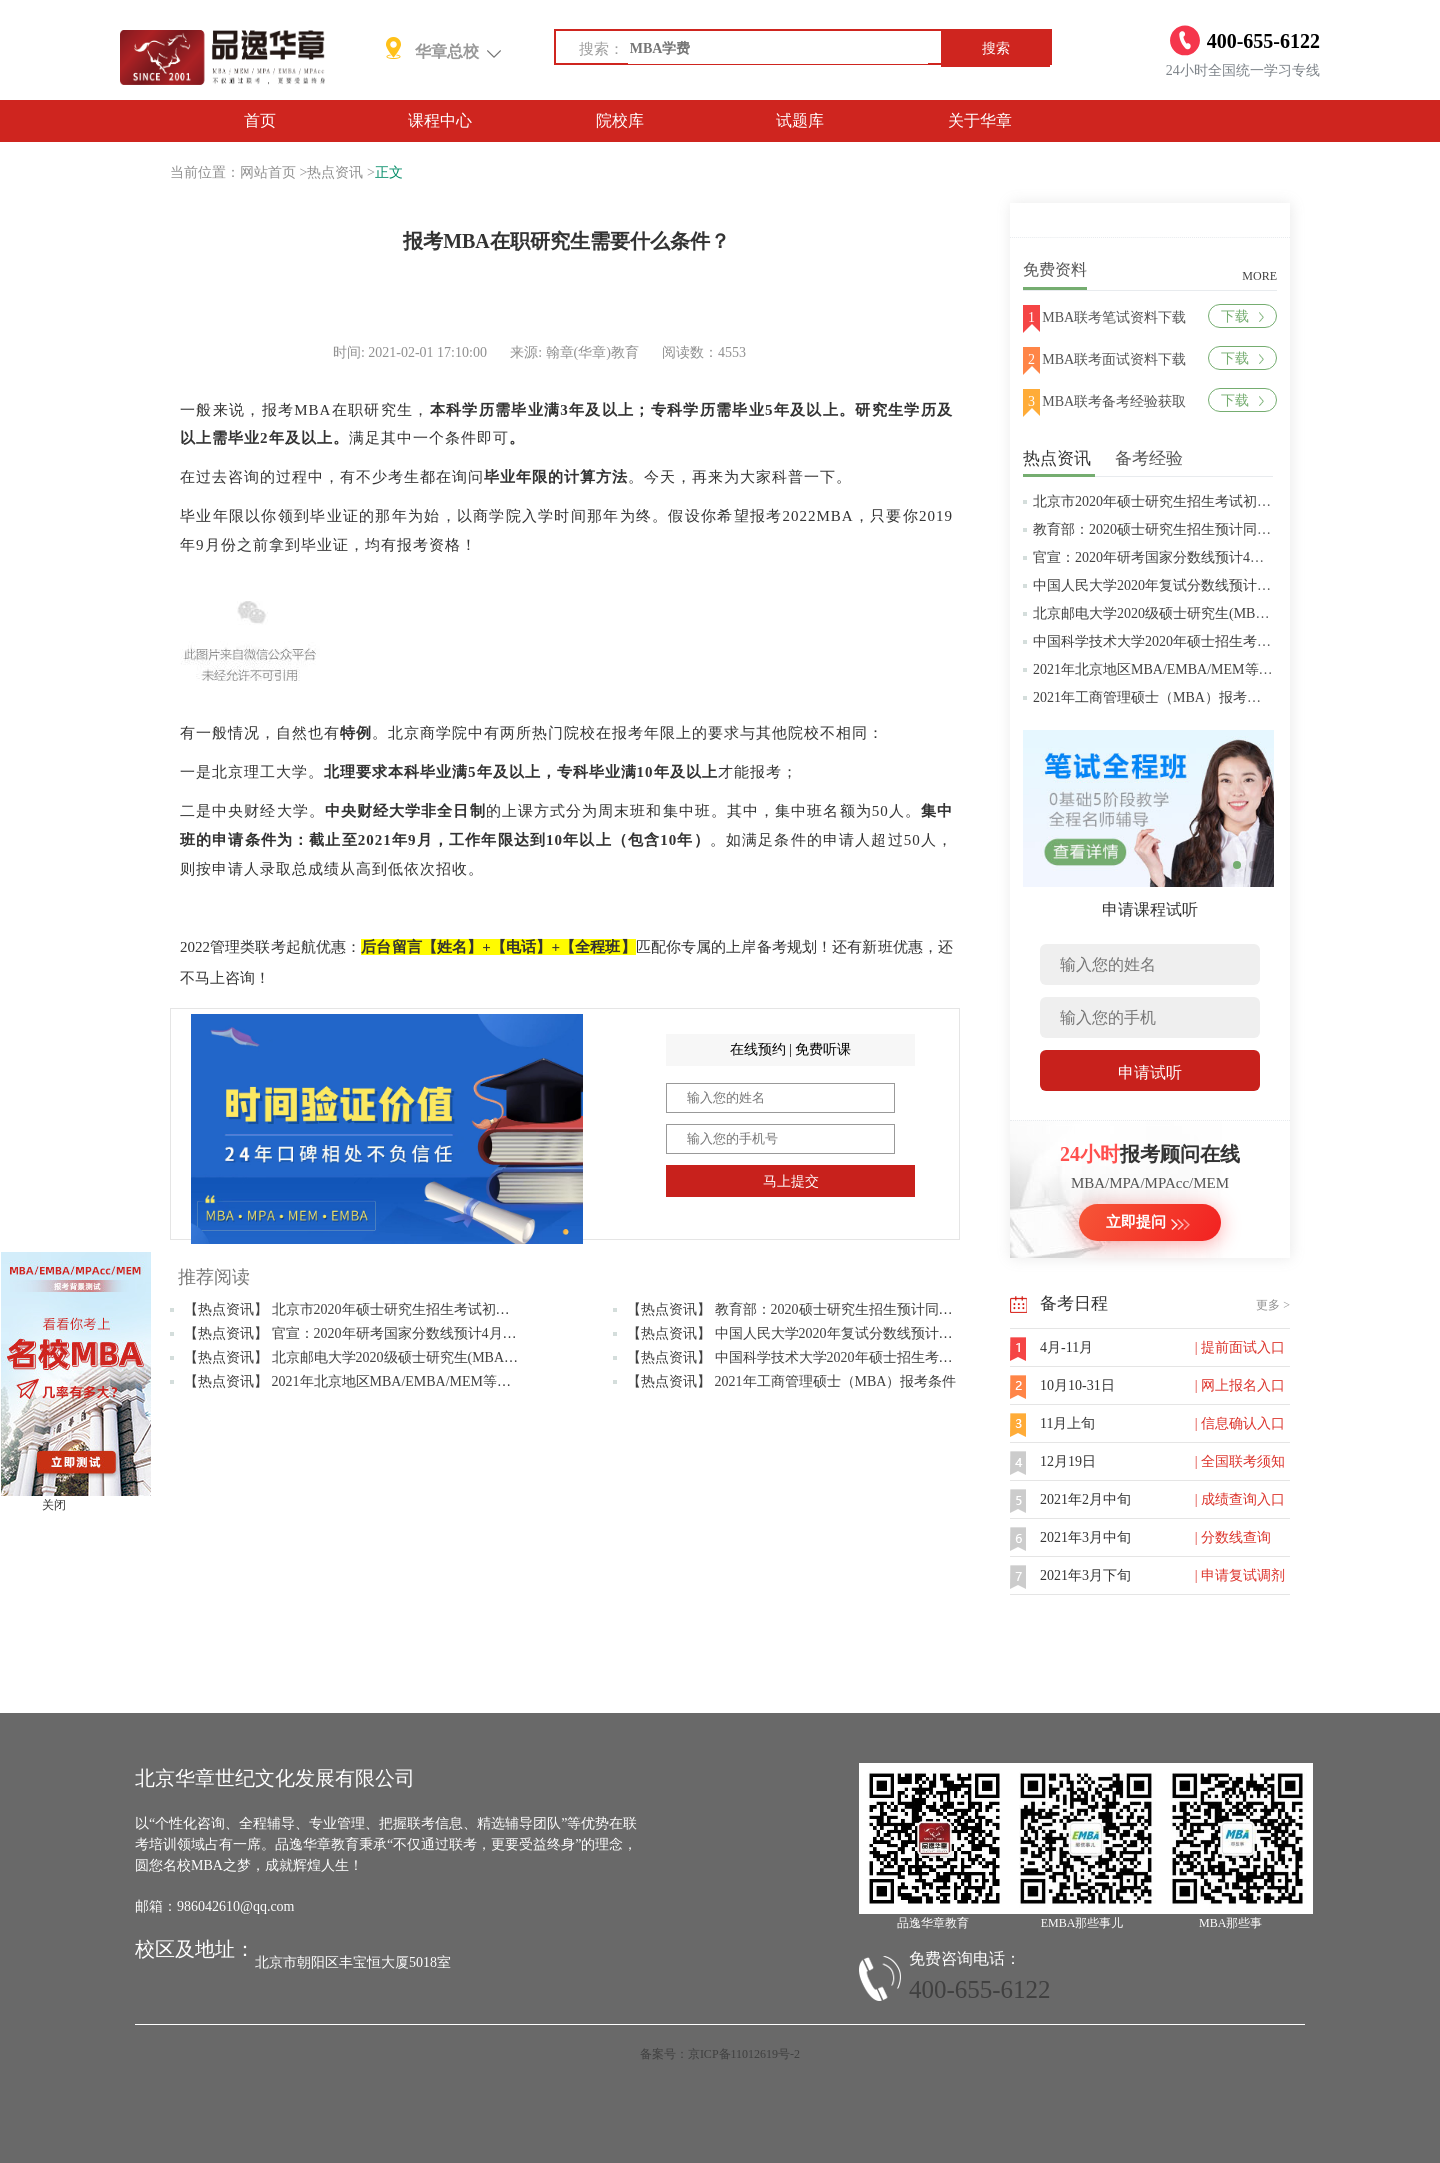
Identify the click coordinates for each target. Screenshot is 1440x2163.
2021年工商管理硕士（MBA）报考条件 (1154, 697)
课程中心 (440, 120)
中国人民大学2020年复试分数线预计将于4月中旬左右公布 (1211, 585)
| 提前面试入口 (1240, 1347)
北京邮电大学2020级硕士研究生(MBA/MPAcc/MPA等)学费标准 (1226, 613)
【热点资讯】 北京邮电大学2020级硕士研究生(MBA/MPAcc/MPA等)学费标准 (420, 1357)
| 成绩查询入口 (1240, 1499)
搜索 (996, 48)
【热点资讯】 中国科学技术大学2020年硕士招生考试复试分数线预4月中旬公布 (870, 1357)
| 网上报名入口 (1240, 1385)
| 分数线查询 (1233, 1537)
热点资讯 (335, 172)
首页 (260, 120)
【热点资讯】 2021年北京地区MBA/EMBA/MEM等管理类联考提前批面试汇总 (424, 1381)
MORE (1259, 276)
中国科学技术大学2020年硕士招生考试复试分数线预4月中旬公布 (1232, 641)
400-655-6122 (980, 1989)
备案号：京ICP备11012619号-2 (720, 2054)
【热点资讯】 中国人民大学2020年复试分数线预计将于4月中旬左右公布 (849, 1333)
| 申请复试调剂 (1240, 1575)
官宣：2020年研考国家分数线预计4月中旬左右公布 (1190, 557)
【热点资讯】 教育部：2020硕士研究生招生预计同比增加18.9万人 (830, 1309)
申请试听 (1150, 1072)
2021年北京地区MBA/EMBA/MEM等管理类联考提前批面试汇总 (1230, 669)
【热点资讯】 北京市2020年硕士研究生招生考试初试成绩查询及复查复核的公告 (431, 1309)
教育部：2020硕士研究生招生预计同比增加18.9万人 (1192, 529)
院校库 (620, 120)
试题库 (800, 120)
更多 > (1273, 1305)
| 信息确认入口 (1240, 1423)
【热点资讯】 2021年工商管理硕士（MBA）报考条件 (791, 1381)
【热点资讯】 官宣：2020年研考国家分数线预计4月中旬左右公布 (385, 1333)
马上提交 (791, 1181)
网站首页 (268, 172)
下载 (1242, 316)
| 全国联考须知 (1240, 1461)
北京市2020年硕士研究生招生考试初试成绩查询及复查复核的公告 (1236, 501)
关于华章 (980, 120)
